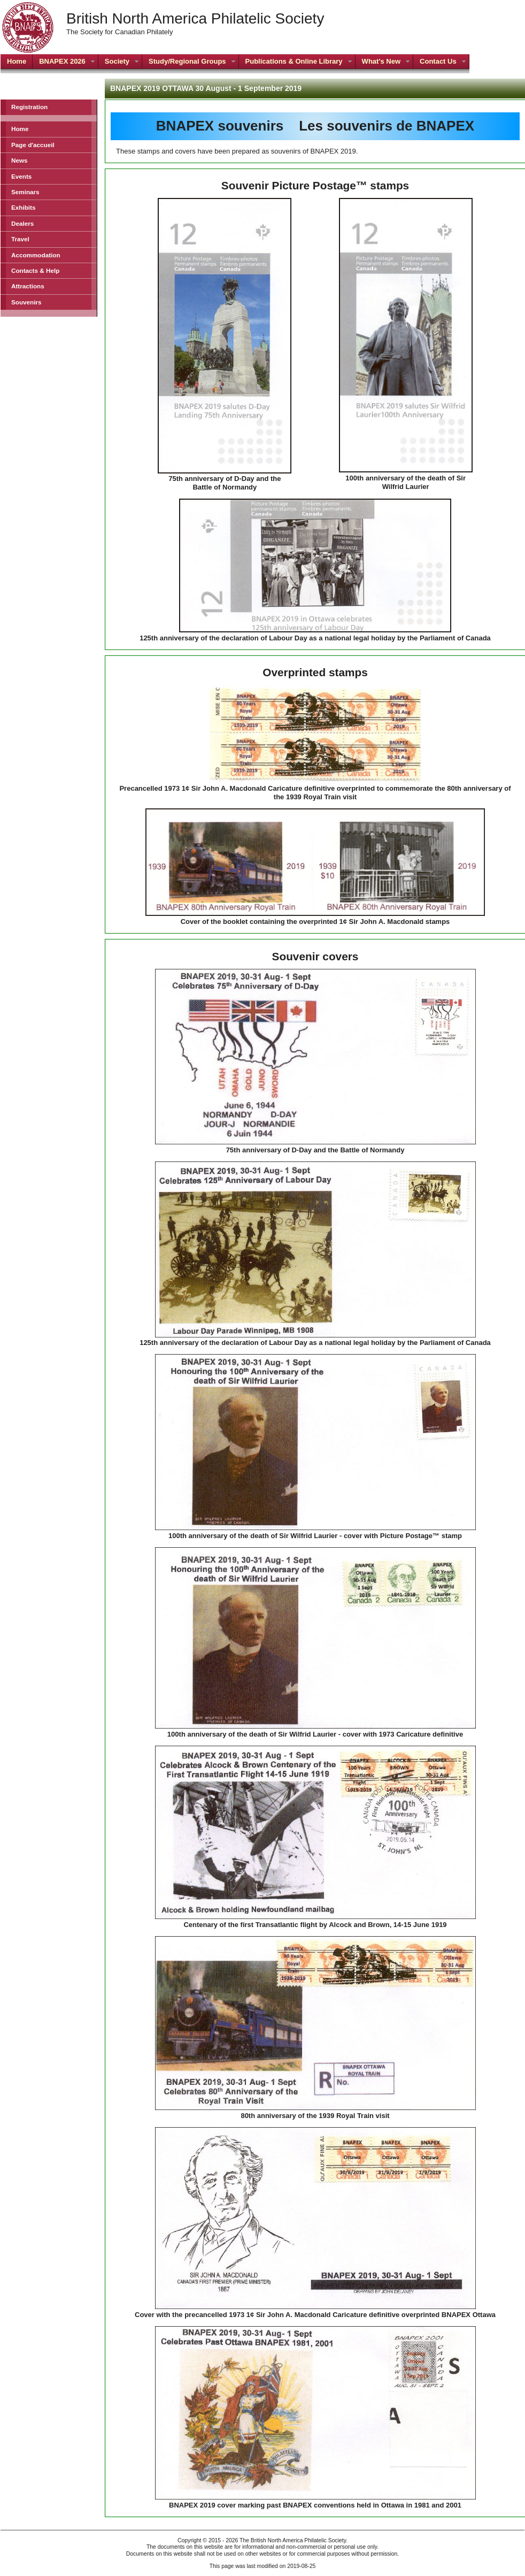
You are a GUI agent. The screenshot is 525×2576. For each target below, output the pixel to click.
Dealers (22, 223)
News (19, 160)
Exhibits (23, 207)
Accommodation (35, 254)
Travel (20, 238)
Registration (29, 106)
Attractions (27, 285)
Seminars (25, 191)
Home (19, 128)
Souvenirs (26, 302)
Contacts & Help (35, 270)
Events (21, 176)
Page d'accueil (33, 144)
